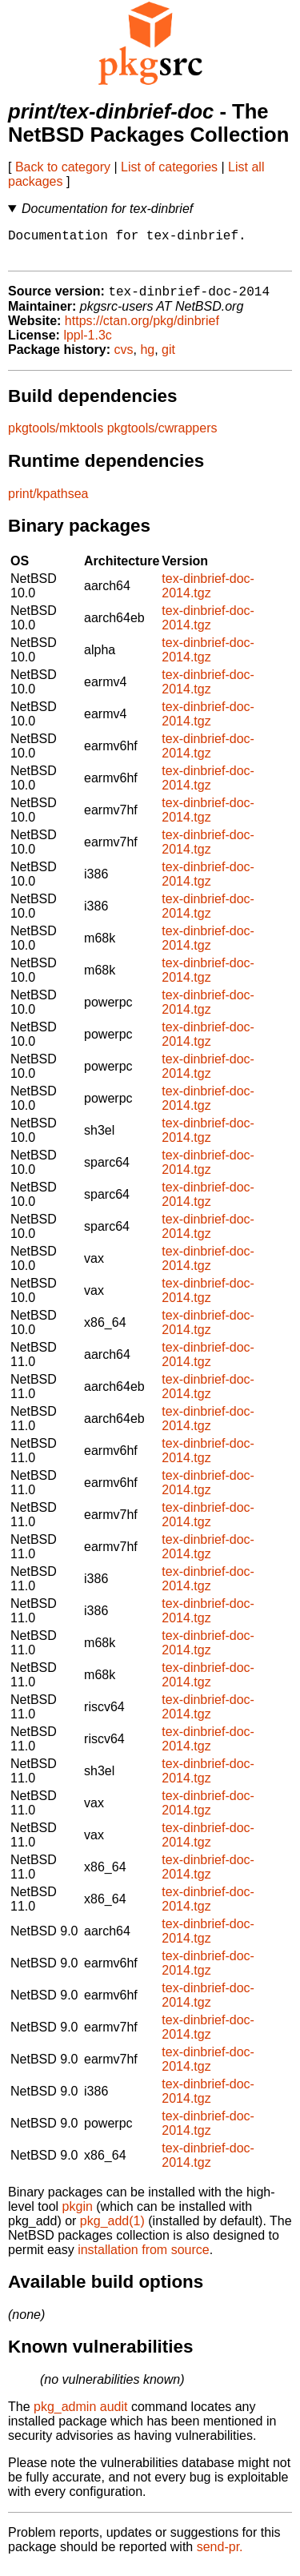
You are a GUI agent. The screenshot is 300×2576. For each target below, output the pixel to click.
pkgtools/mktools (55, 437)
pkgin (77, 2215)
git (168, 358)
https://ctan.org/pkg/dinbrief (142, 329)
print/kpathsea (48, 502)
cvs (124, 358)
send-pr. (220, 2555)
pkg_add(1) (112, 2229)
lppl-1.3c (87, 344)
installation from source (144, 2258)
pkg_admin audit (80, 2415)
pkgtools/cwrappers (162, 437)
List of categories (169, 167)
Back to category (62, 167)
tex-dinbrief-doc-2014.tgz (208, 595)
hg (147, 358)
